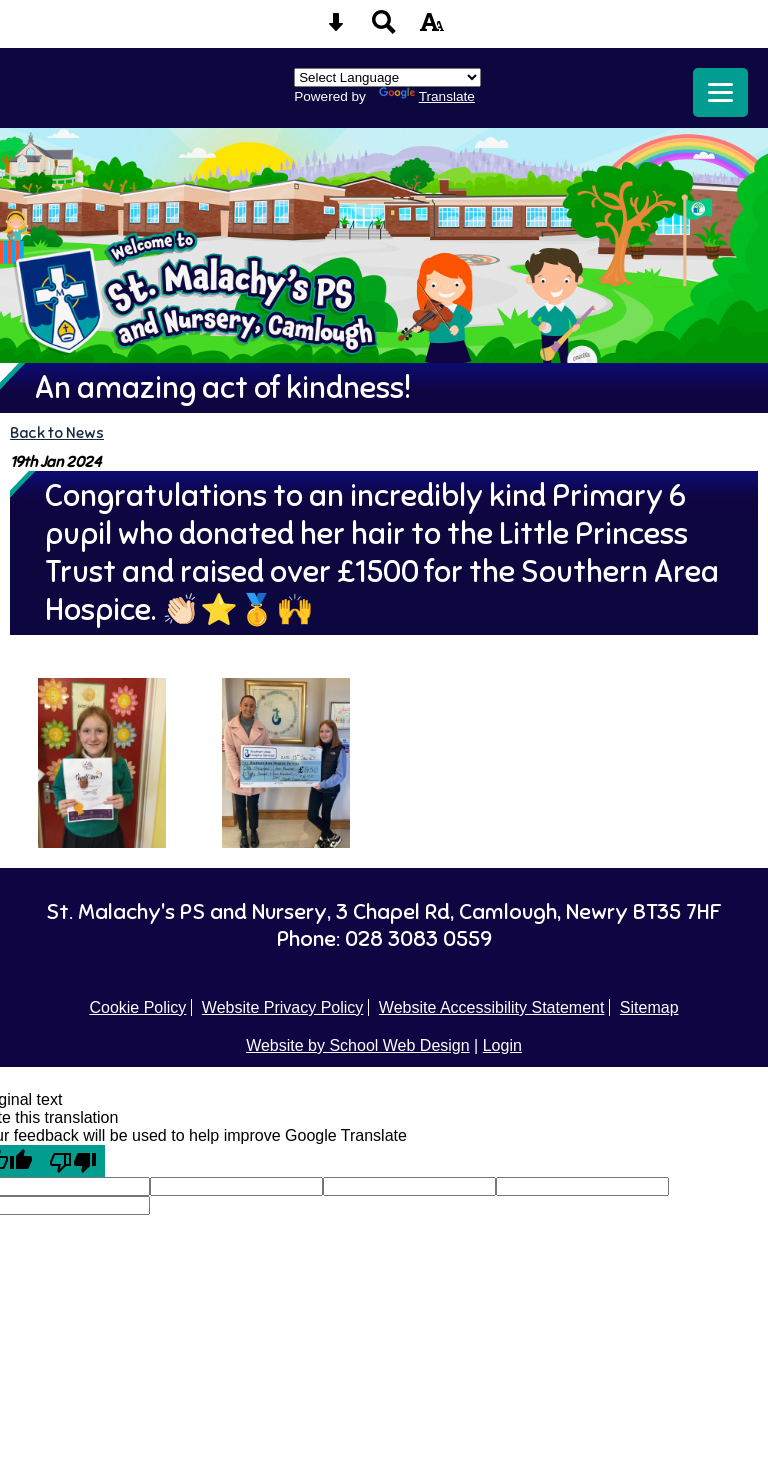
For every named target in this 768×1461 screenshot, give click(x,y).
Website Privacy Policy (283, 1007)
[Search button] (384, 28)
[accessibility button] (432, 28)
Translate (427, 96)
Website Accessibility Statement (492, 1007)
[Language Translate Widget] (387, 77)
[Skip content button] (336, 28)
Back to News (57, 432)
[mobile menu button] (720, 92)
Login (502, 1045)
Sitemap (649, 1007)
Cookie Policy (137, 1007)
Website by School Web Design (358, 1045)
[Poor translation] (73, 1161)
